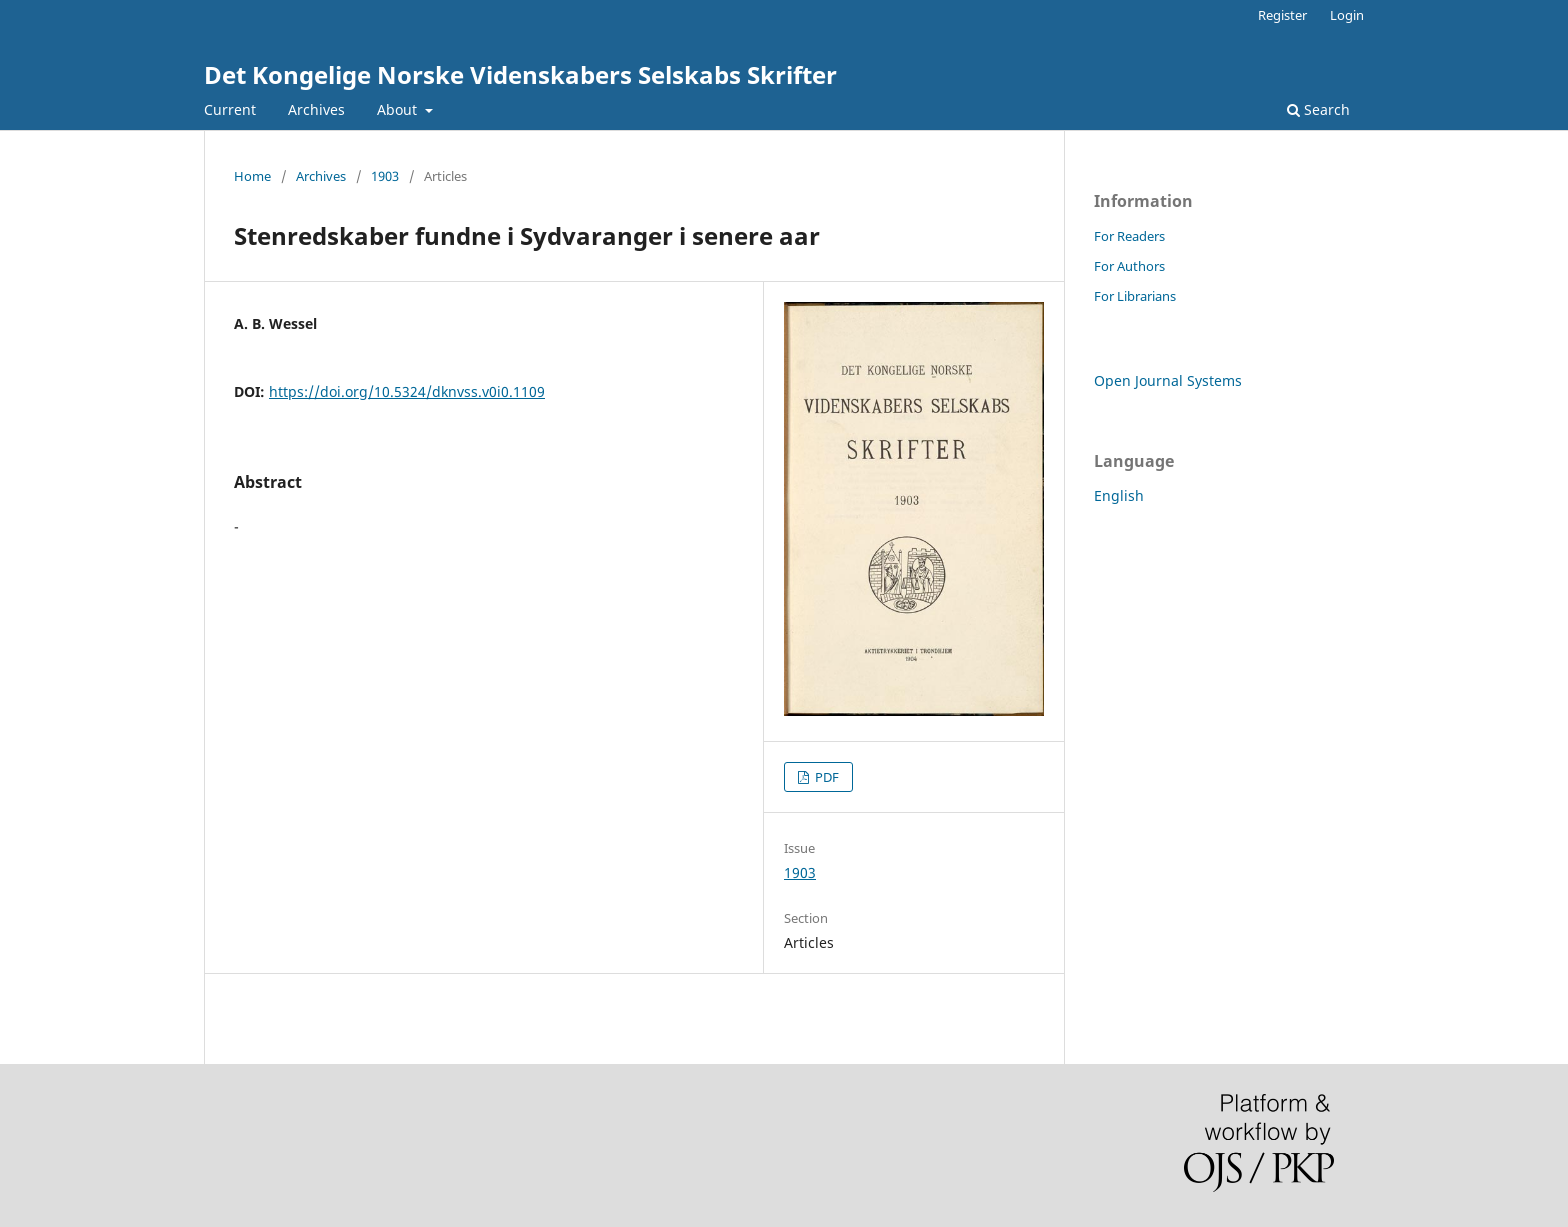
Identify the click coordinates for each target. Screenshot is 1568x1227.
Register (1282, 15)
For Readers (1129, 236)
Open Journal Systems (1168, 380)
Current (230, 109)
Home (252, 176)
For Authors (1129, 266)
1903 (385, 176)
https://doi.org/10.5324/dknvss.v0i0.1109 (407, 391)
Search (1318, 109)
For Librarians (1135, 296)
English (1119, 495)
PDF (825, 777)
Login (1347, 15)
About (399, 109)
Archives (316, 109)
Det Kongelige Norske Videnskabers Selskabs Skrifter (520, 74)
